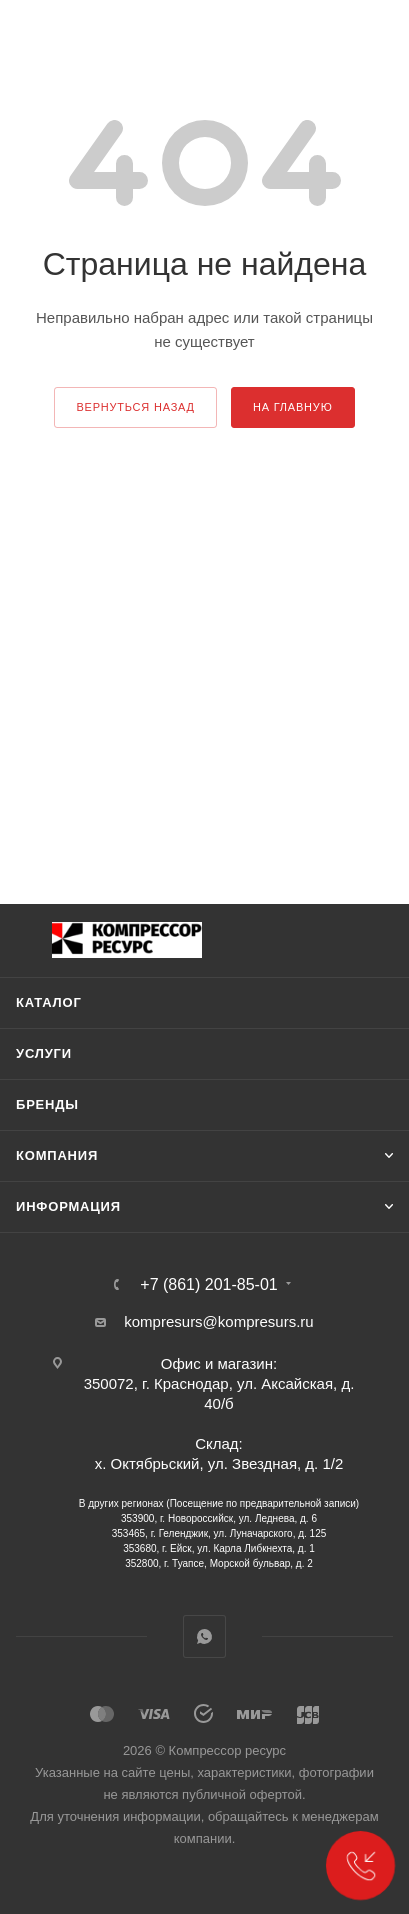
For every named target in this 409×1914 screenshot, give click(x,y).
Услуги (44, 1053)
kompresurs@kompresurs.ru (218, 1321)
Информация (68, 1206)
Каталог (49, 1002)
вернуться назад (135, 407)
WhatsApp (204, 1636)
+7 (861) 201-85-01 (208, 1285)
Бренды (47, 1104)
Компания (57, 1155)
